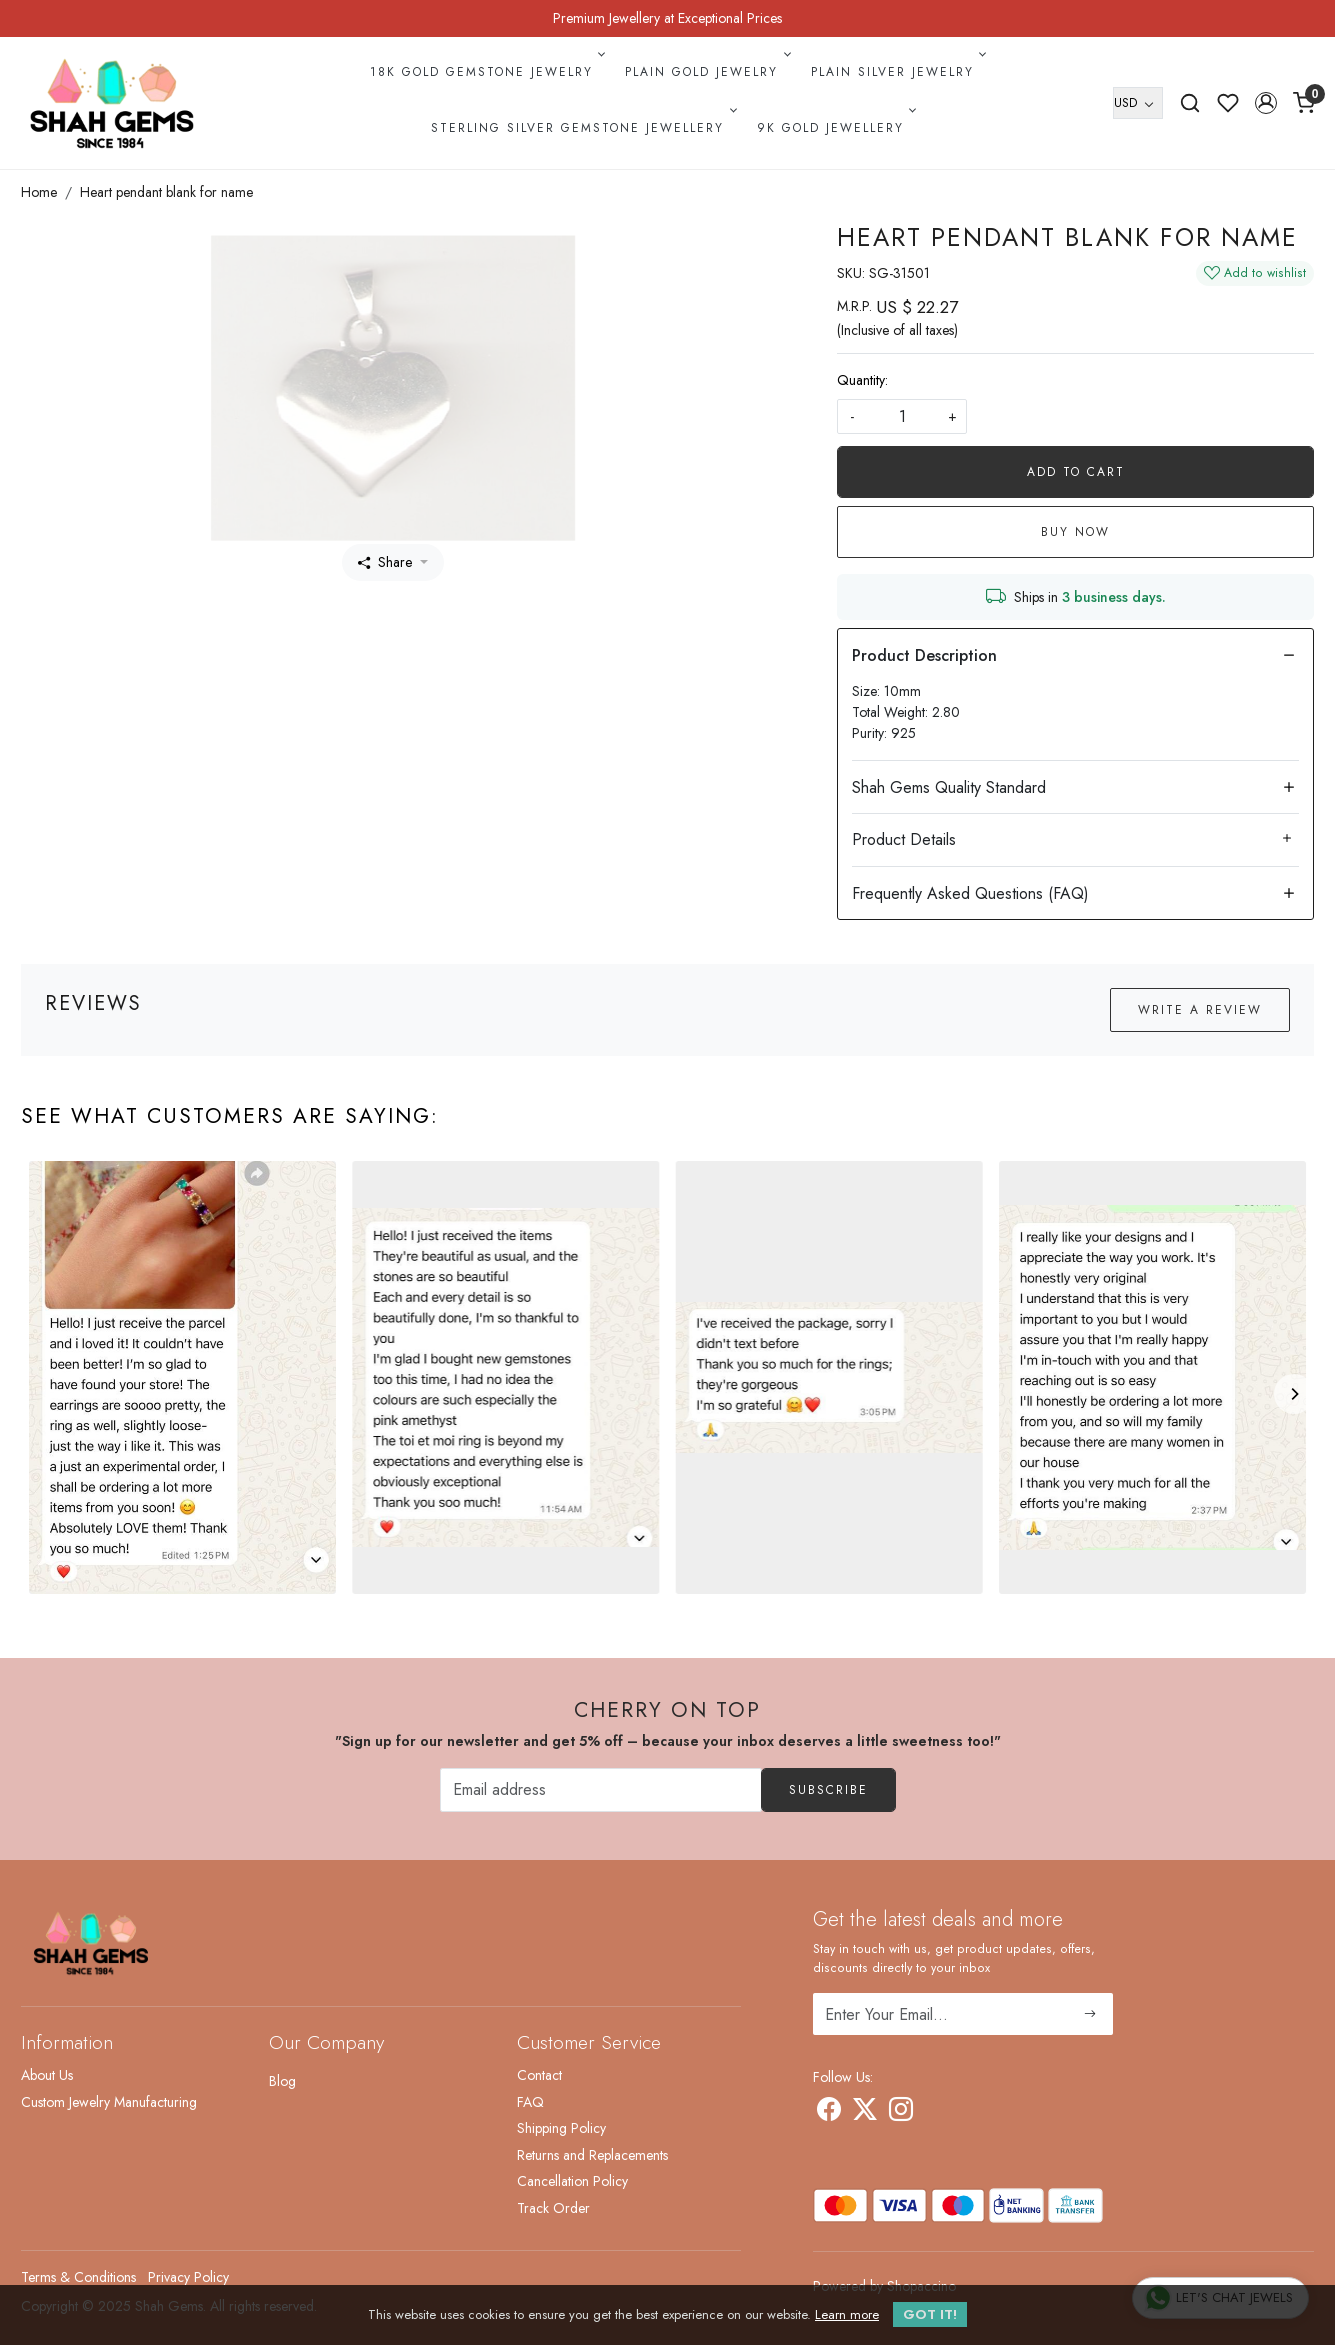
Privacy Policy (188, 2277)
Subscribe (828, 1790)
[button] (1266, 103)
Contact (539, 2075)
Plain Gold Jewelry (706, 72)
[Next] (1294, 1394)
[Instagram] (901, 2113)
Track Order (553, 2208)
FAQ (530, 2102)
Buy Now (1075, 532)
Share (385, 562)
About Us (47, 2075)
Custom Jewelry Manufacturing (109, 2102)
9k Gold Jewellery (835, 128)
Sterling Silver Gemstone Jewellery (582, 128)
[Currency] (1138, 103)
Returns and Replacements (592, 2155)
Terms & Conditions (78, 2277)
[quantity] (902, 416)
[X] (865, 2113)
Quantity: (862, 380)
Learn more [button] (847, 2314)
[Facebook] (829, 2113)
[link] (1190, 103)
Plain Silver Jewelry (897, 72)
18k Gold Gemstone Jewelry (486, 72)
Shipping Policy (561, 2128)
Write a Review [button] (1200, 1010)
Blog (282, 2081)
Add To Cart (1076, 472)
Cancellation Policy (572, 2181)
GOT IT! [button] (930, 2314)
